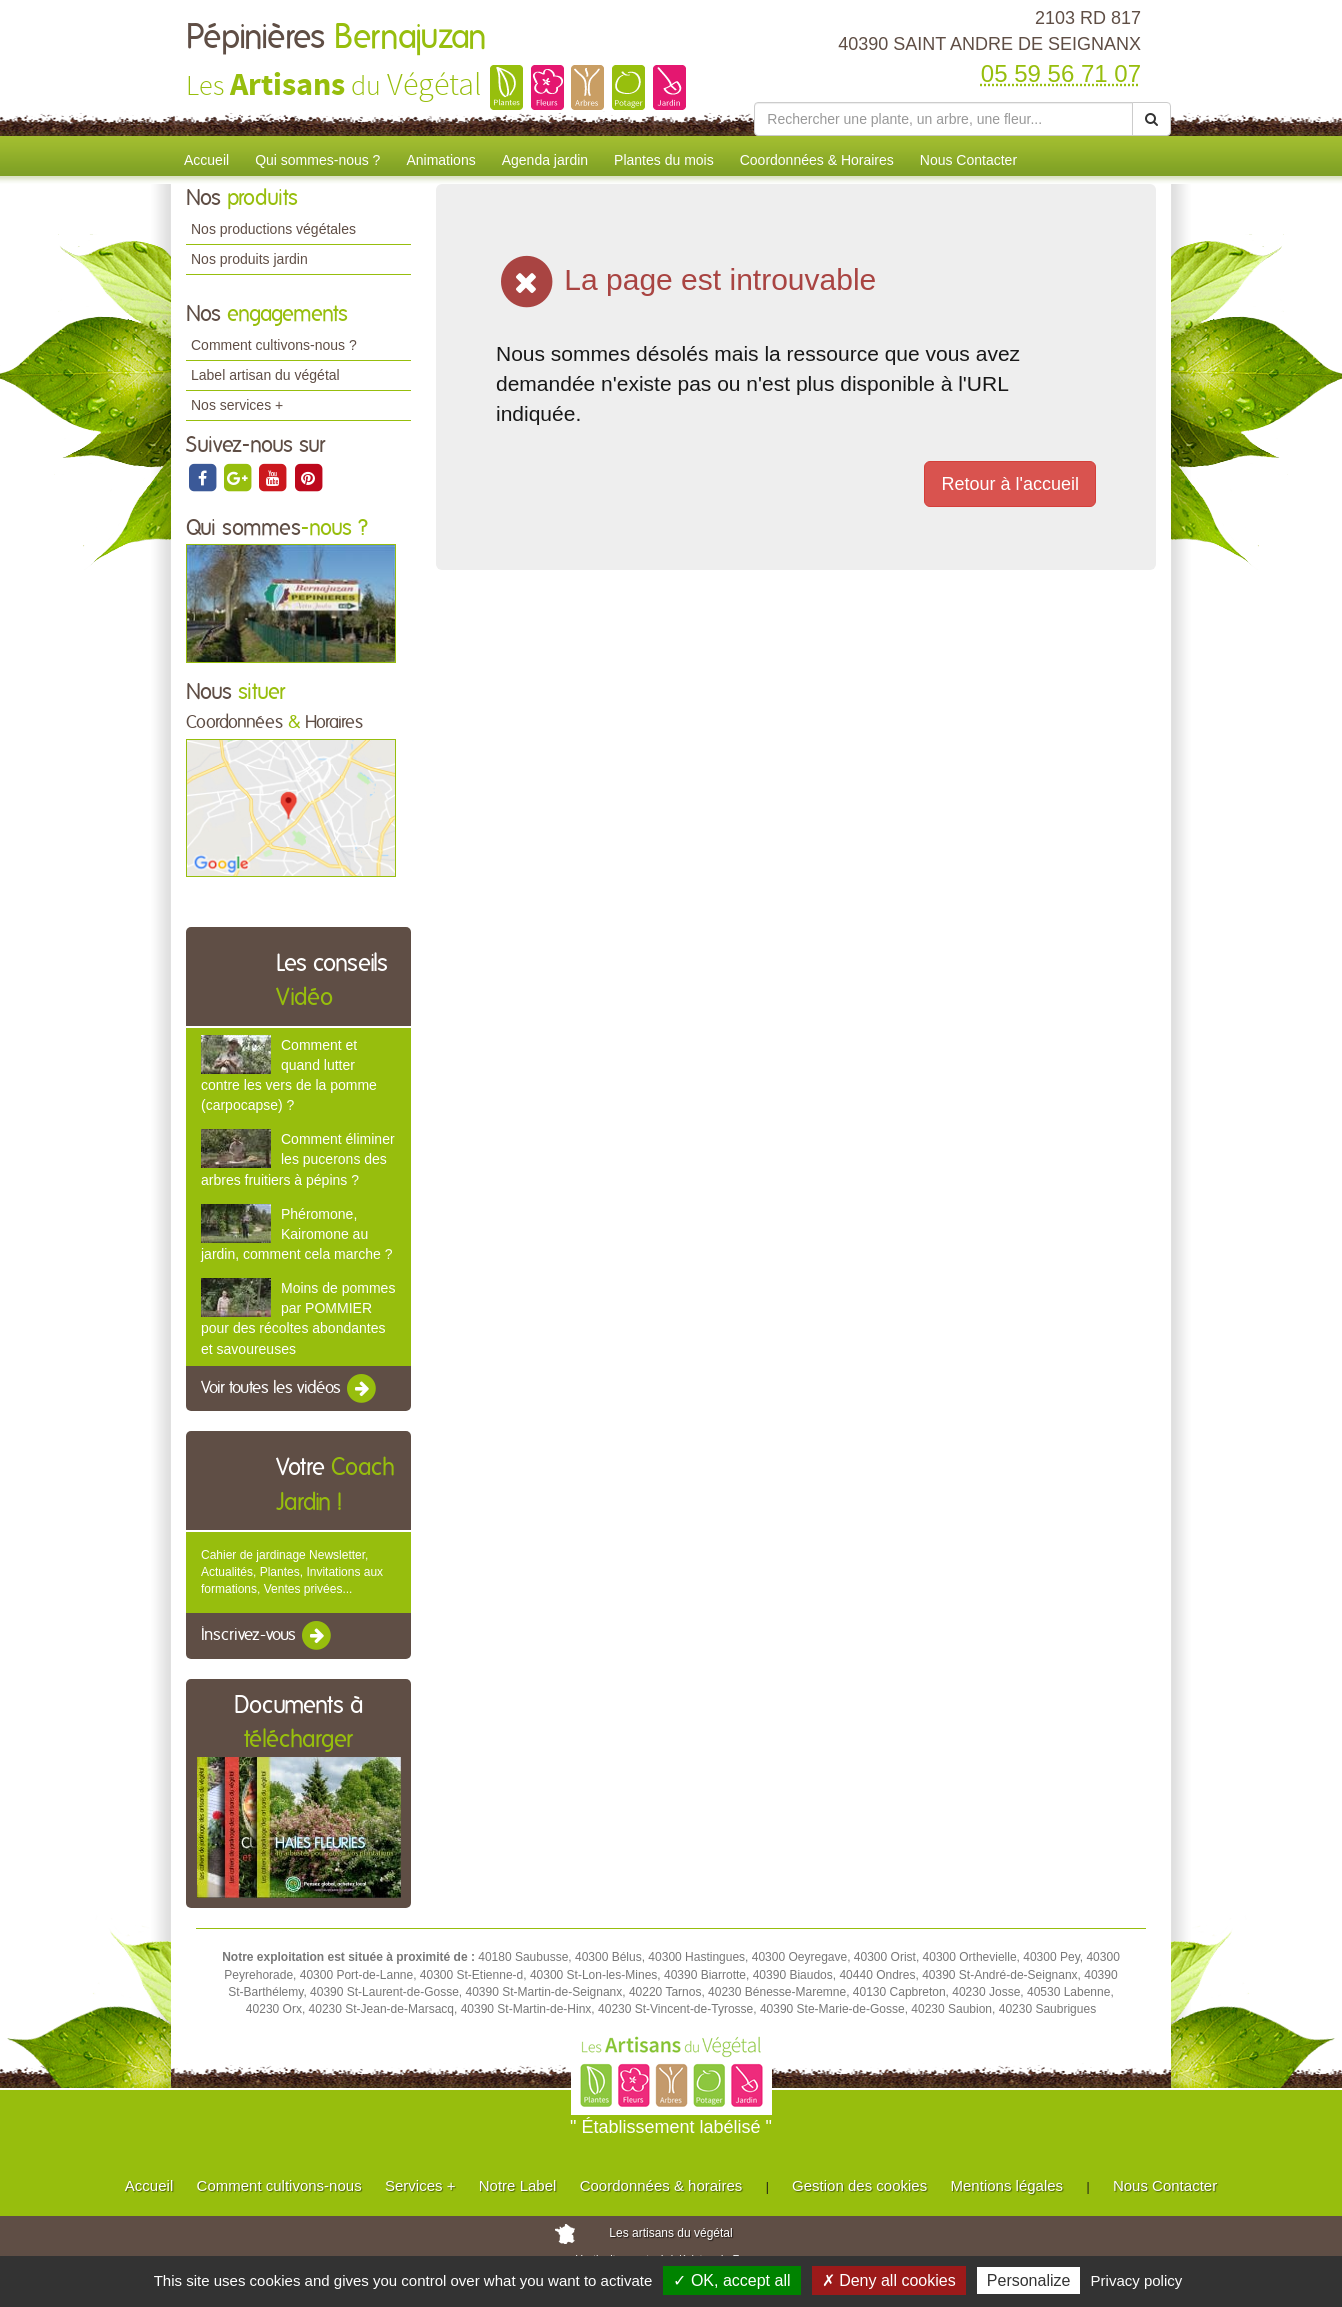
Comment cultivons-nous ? (274, 345)
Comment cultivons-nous (279, 2185)
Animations (440, 160)
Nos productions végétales (273, 229)
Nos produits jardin (249, 259)
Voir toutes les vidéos (290, 1389)
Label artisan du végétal (265, 375)
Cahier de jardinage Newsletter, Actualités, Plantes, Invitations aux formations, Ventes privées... (292, 1572)
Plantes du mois (664, 160)
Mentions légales (1007, 2185)
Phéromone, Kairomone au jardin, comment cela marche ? (296, 1234)
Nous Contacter (968, 160)
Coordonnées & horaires (661, 2185)
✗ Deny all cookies (889, 2280)
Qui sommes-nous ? (317, 160)
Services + (420, 2185)
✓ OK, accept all (731, 2280)
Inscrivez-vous (267, 1636)
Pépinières (336, 38)
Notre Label (518, 2185)
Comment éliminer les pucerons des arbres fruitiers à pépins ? (298, 1159)
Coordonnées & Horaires (817, 160)
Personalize (1029, 2280)
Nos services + (237, 405)
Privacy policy (1137, 2280)
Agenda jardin (545, 160)
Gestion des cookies (859, 2185)
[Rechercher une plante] (943, 119)
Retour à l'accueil (1010, 484)
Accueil (206, 160)
